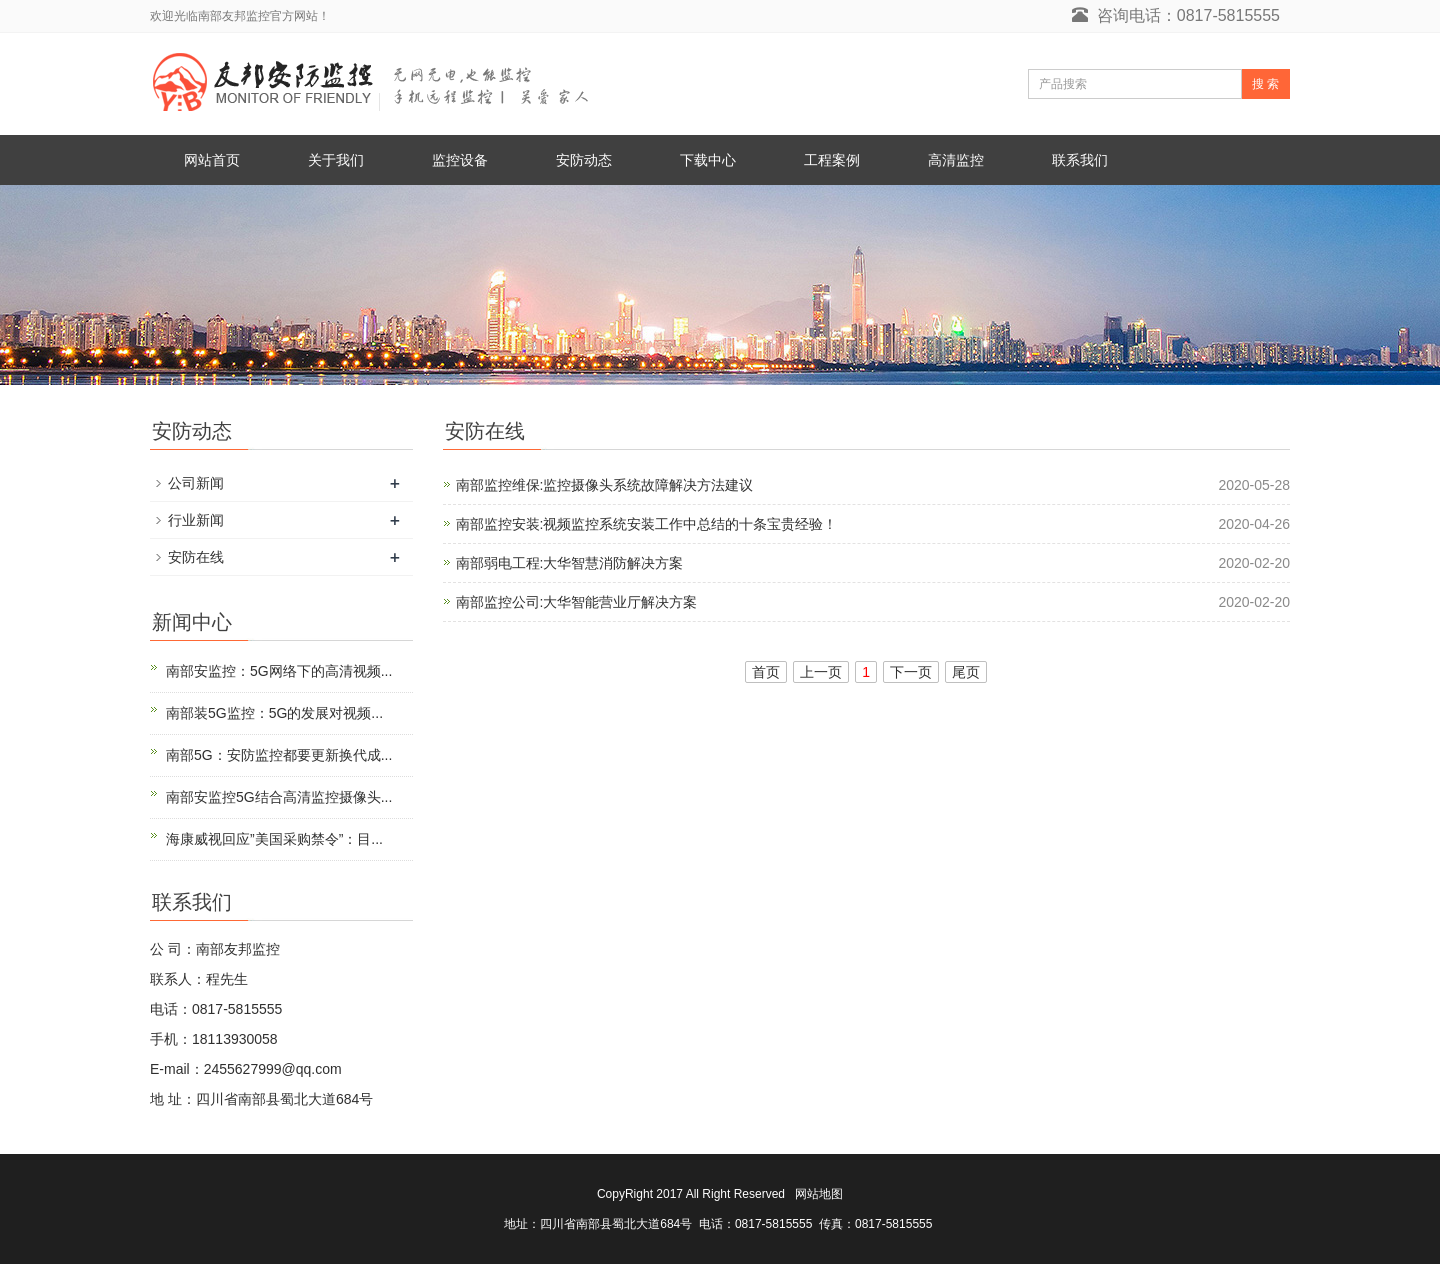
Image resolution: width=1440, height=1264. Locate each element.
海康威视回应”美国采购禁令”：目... (274, 839)
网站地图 (819, 1194)
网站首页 (212, 160)
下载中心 (708, 160)
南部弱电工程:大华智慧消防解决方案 (570, 563)
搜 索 (1265, 84)
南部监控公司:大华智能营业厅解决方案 (577, 602)
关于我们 (336, 160)
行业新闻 (196, 520)
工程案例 (832, 160)
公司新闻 (196, 483)
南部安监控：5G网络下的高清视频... (279, 671)
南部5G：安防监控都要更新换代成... (279, 755)
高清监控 (956, 160)
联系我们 (1080, 160)
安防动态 (584, 160)
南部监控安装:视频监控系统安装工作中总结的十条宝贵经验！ (647, 524)
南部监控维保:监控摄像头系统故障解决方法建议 (605, 485)
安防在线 (196, 557)
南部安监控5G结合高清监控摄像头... (279, 797)
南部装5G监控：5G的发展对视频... (274, 713)
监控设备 (460, 160)
